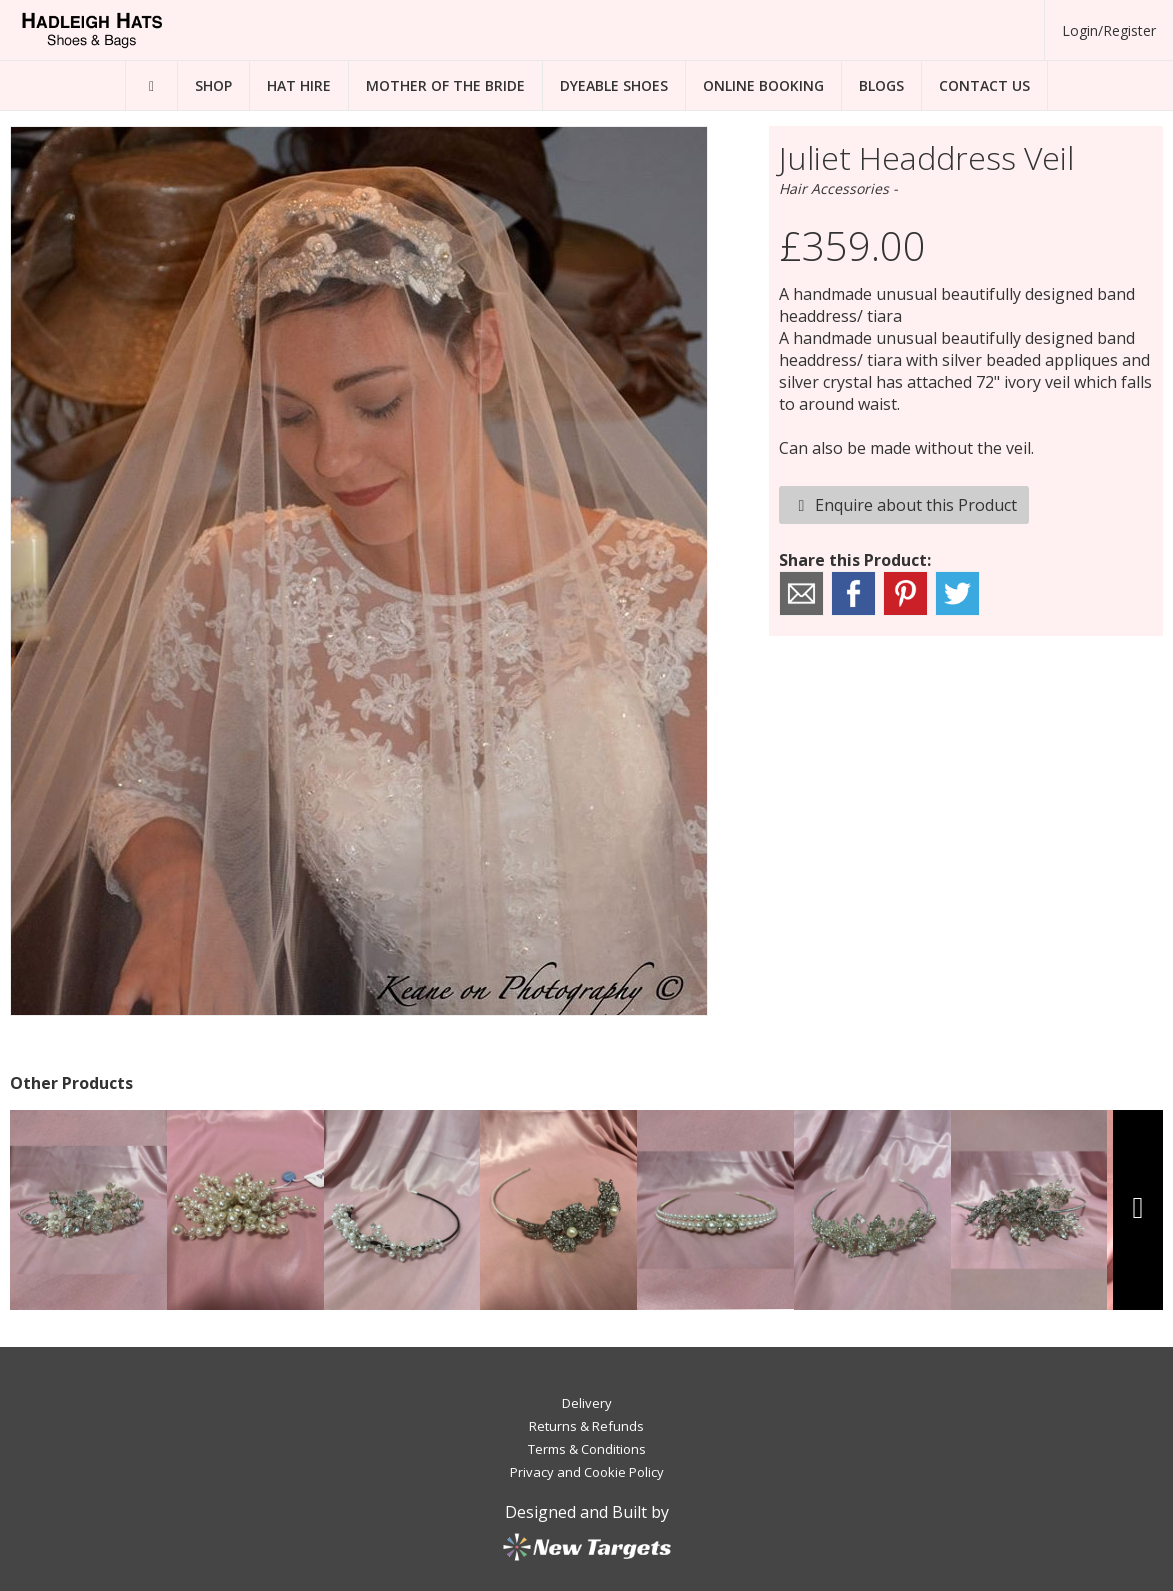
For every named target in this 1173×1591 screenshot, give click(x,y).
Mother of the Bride (445, 85)
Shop (213, 85)
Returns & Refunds (586, 1426)
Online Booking (763, 85)
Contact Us (984, 85)
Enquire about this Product (904, 505)
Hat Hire (299, 85)
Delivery (587, 1403)
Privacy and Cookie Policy (587, 1472)
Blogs (881, 85)
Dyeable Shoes (614, 85)
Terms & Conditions (587, 1449)
